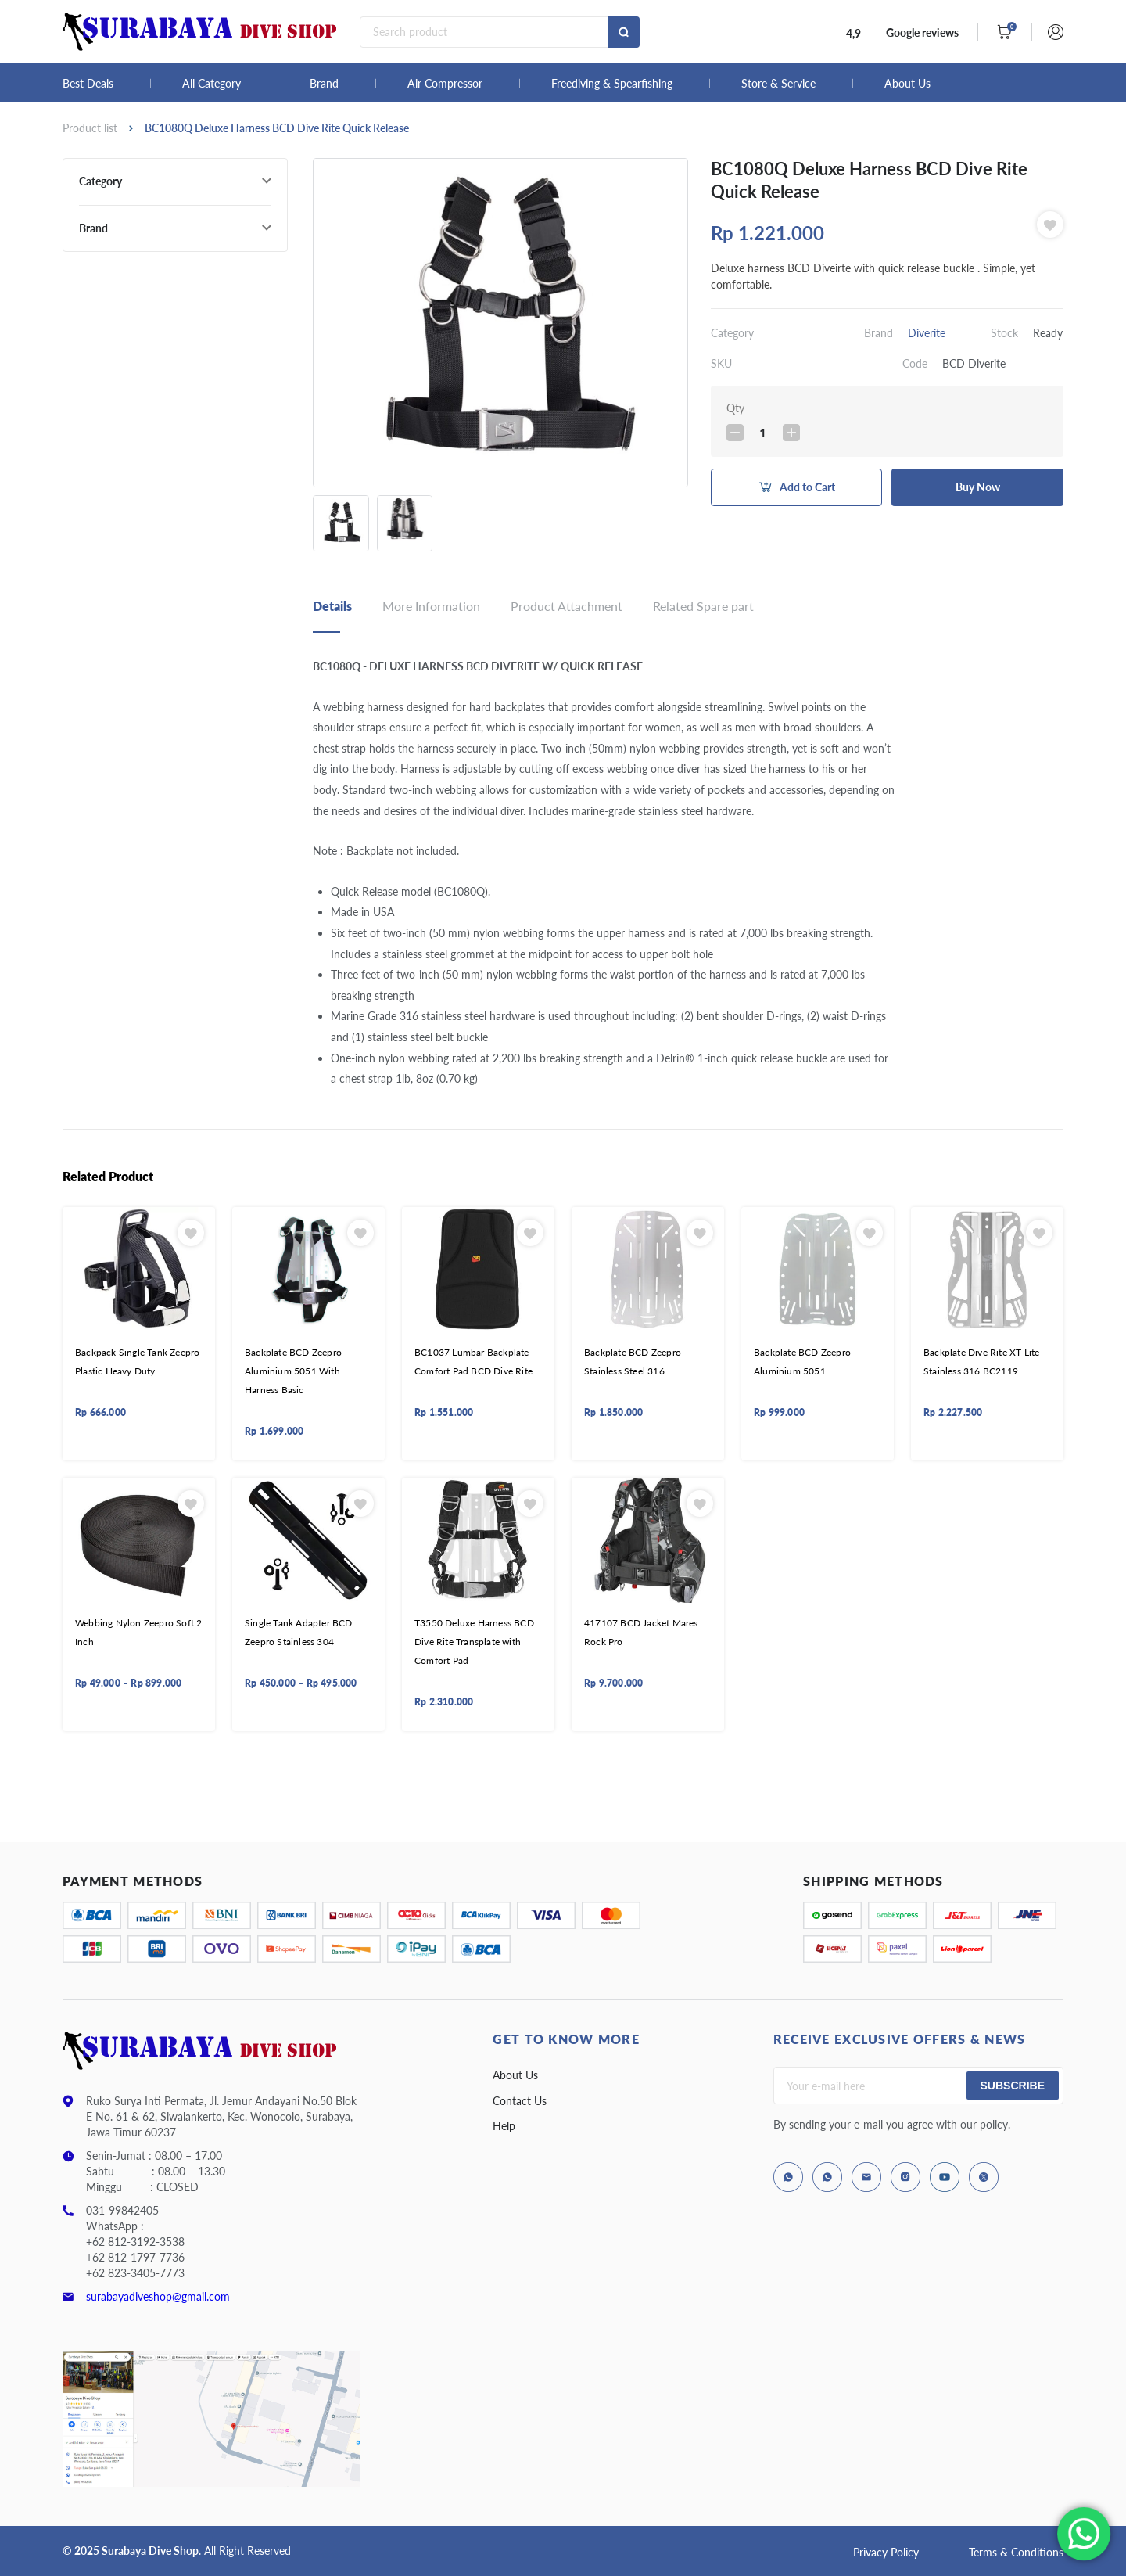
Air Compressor (444, 83)
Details (332, 605)
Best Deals (88, 83)
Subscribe (1013, 2085)
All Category (211, 83)
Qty (735, 408)
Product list (90, 128)
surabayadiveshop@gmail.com (158, 2296)
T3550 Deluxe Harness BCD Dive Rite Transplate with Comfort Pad (474, 1642)
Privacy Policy (886, 2552)
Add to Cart (807, 487)
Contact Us (520, 2100)
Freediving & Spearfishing (611, 83)
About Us (907, 83)
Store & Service (778, 83)
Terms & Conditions (1016, 2552)
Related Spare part (703, 605)
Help (504, 2125)
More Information (431, 605)
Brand (324, 83)
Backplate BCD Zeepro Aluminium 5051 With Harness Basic (293, 1371)
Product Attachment (566, 605)
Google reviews (922, 32)
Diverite (926, 333)
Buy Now (978, 487)
